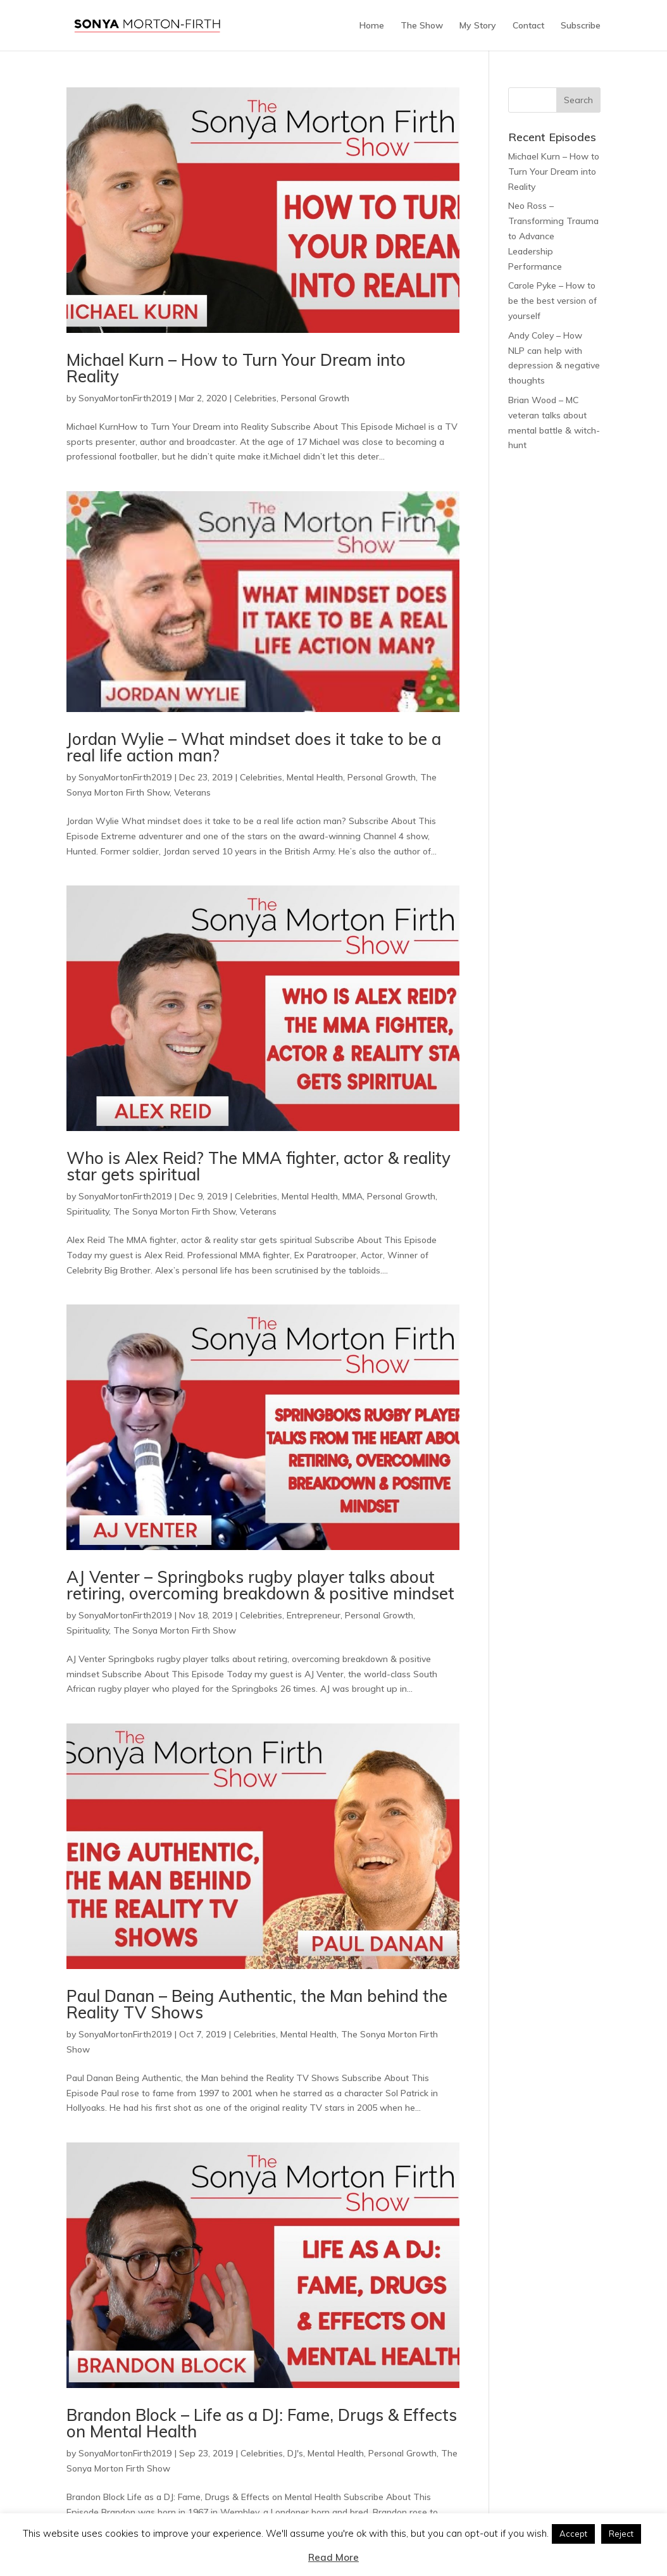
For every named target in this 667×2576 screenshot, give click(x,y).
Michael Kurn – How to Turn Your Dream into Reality (236, 368)
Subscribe (581, 26)
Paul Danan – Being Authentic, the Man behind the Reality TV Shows (256, 2004)
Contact (528, 26)
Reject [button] (621, 2534)
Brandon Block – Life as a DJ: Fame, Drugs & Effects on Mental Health (261, 2423)
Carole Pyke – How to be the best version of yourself (552, 301)
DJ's (295, 2453)
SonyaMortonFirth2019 (124, 398)
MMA (352, 1196)
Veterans (192, 792)
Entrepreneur (313, 1615)
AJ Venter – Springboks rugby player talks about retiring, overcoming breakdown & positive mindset (260, 1585)
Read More (333, 2557)
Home (371, 26)
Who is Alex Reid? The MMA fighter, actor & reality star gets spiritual (258, 1166)
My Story (477, 26)
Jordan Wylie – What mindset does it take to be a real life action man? (253, 747)
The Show (422, 26)
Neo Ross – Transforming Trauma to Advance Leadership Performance (553, 236)
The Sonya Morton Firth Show (174, 1211)
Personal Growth (315, 398)
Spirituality (87, 1211)
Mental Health (315, 777)
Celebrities (255, 398)
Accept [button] (573, 2534)
